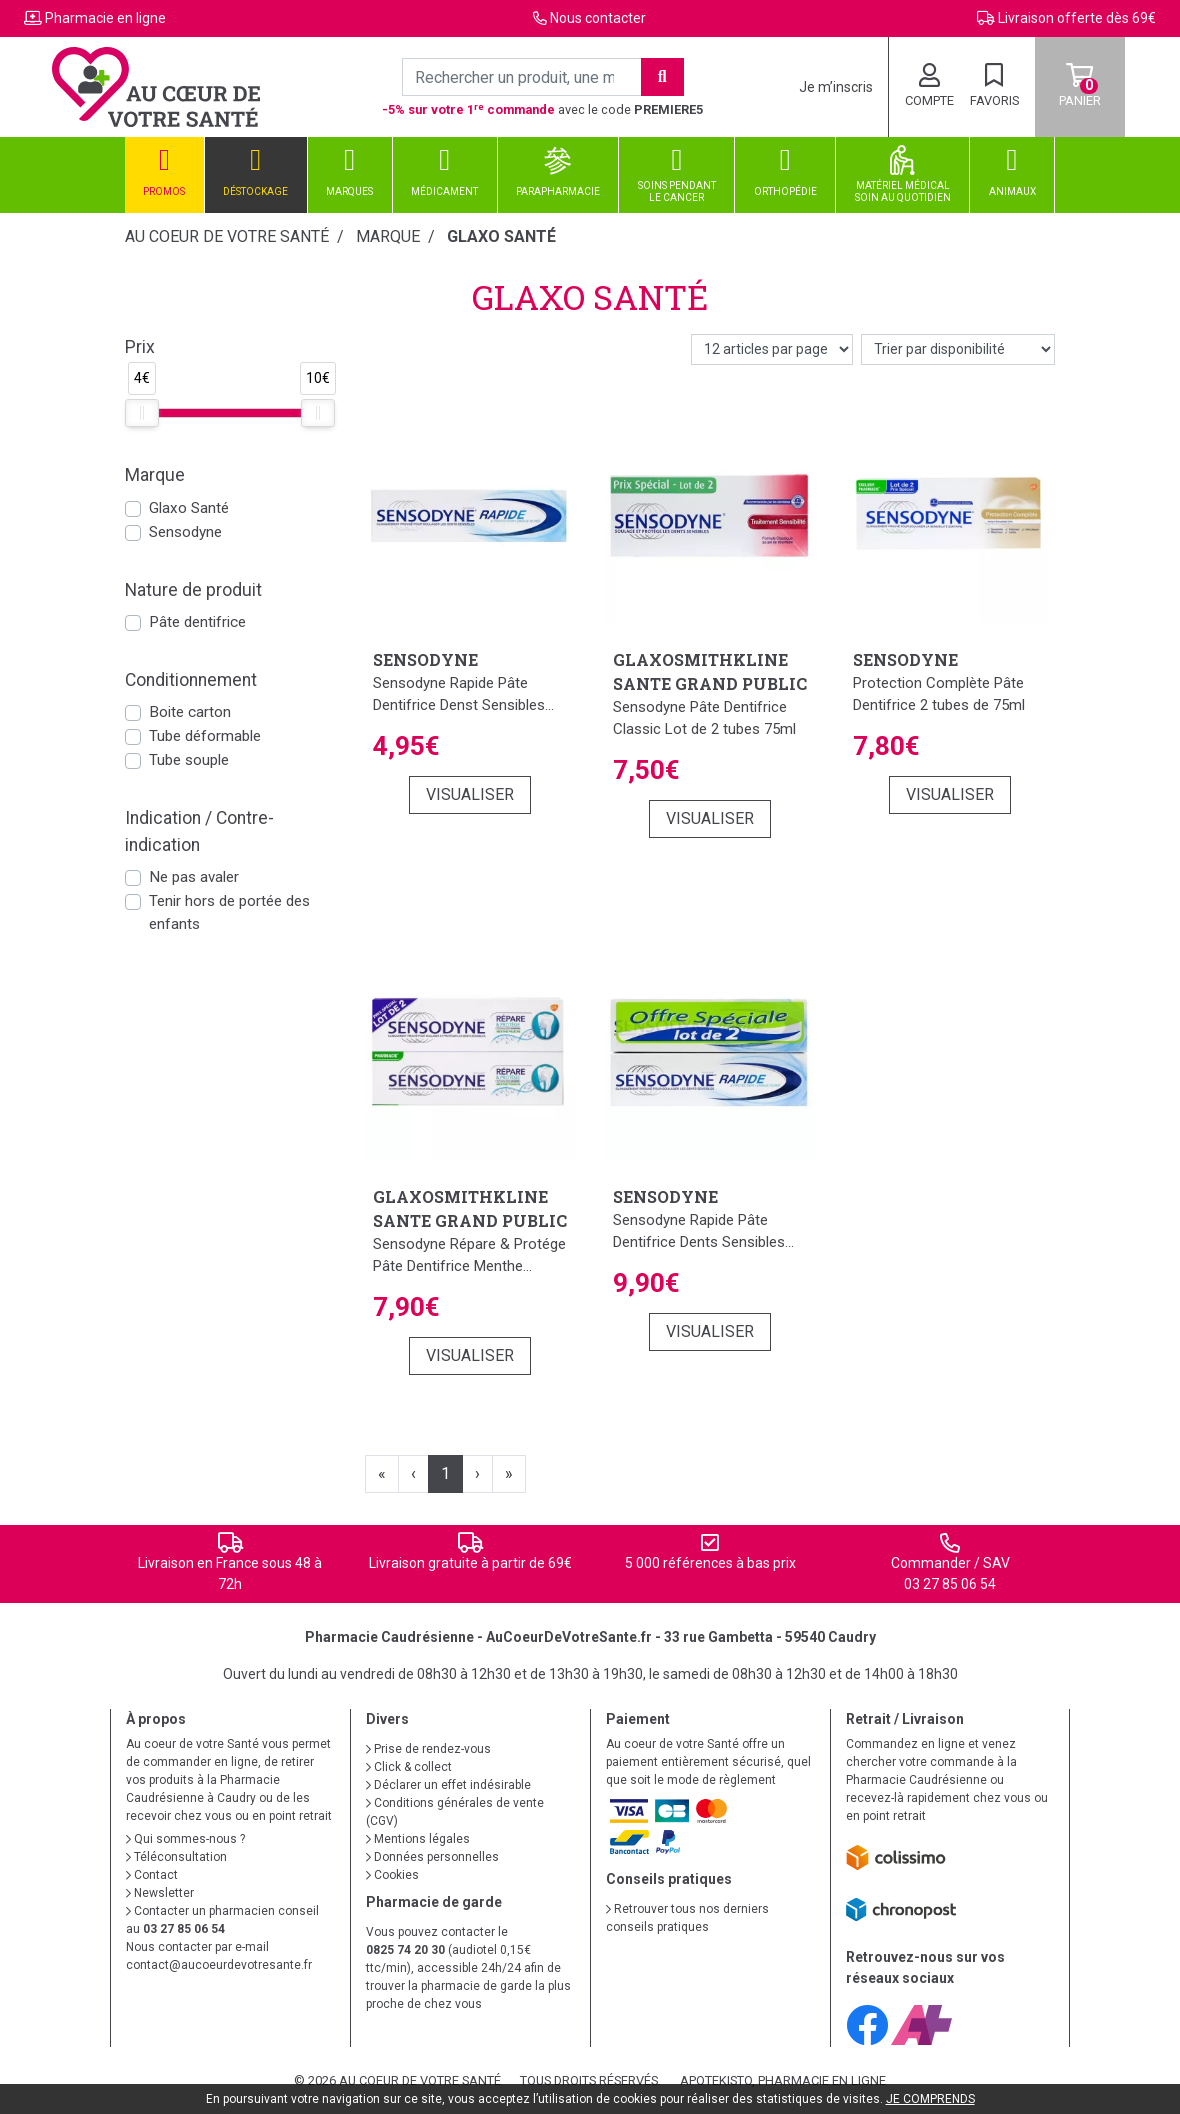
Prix (140, 347)
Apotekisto (783, 2080)
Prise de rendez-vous (428, 1749)
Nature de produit (193, 590)
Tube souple (189, 760)
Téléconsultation (176, 1857)
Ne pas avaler (194, 877)
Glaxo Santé (189, 508)
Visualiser (470, 794)
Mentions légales (418, 1839)
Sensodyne (185, 532)
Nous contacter (598, 18)
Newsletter (160, 1893)
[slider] (142, 413)
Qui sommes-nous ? (185, 1839)
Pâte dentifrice (197, 622)
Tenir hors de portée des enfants (229, 912)
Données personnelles (432, 1857)
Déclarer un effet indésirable (448, 1785)
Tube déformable (205, 736)
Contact (152, 1875)
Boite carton (190, 712)
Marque (388, 236)
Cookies (392, 1875)
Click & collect (409, 1767)
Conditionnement (191, 680)
